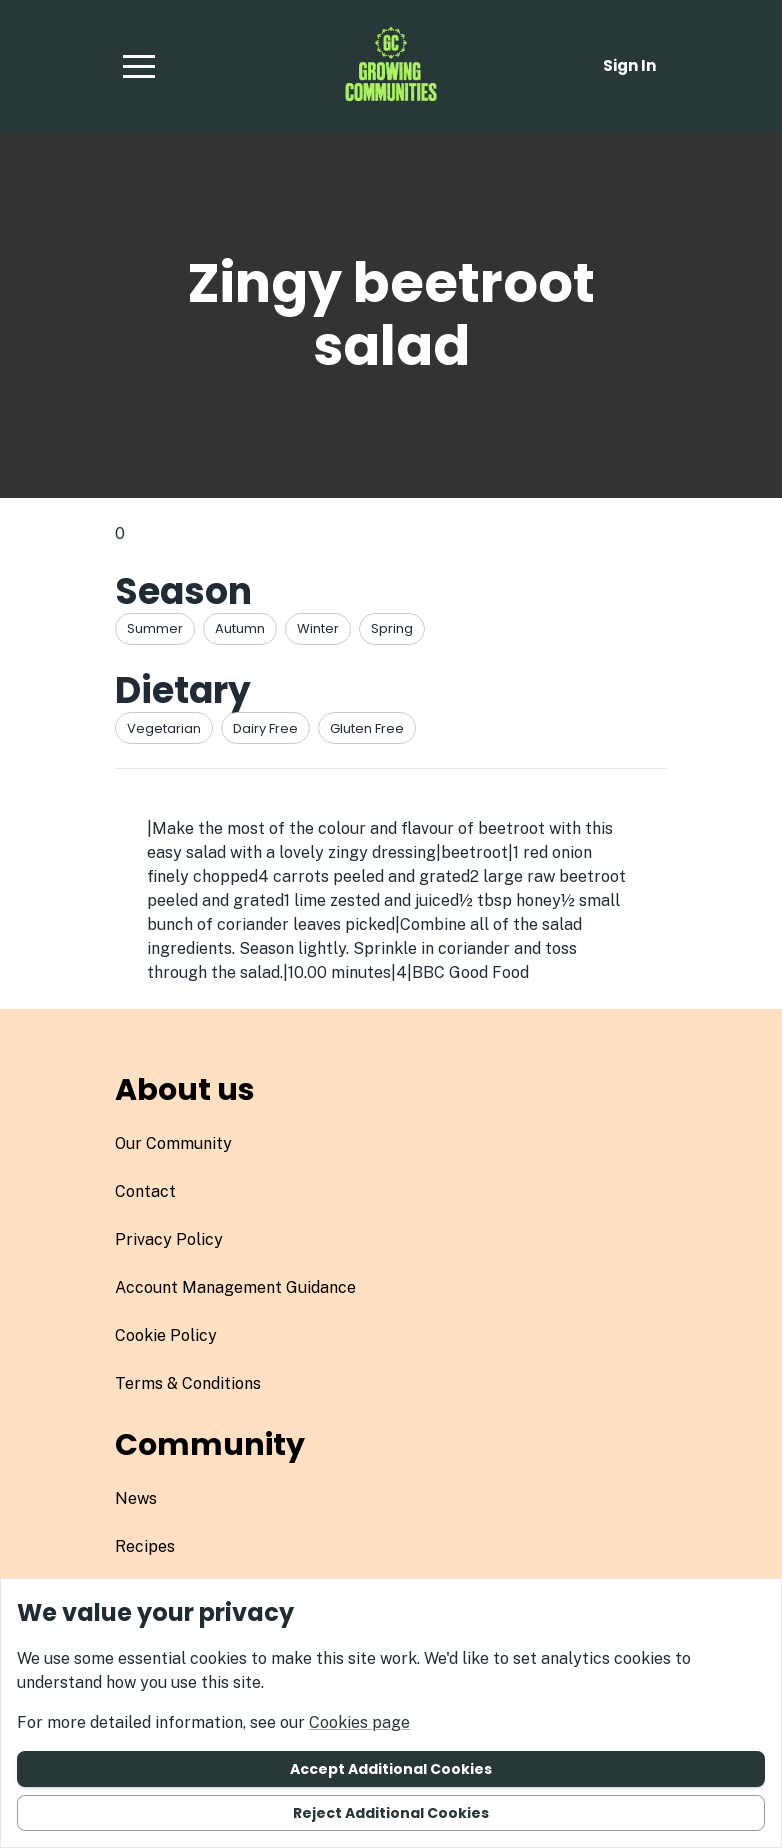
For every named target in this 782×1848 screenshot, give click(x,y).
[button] (139, 66)
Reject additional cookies (391, 1813)
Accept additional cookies (391, 1769)
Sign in (629, 65)
